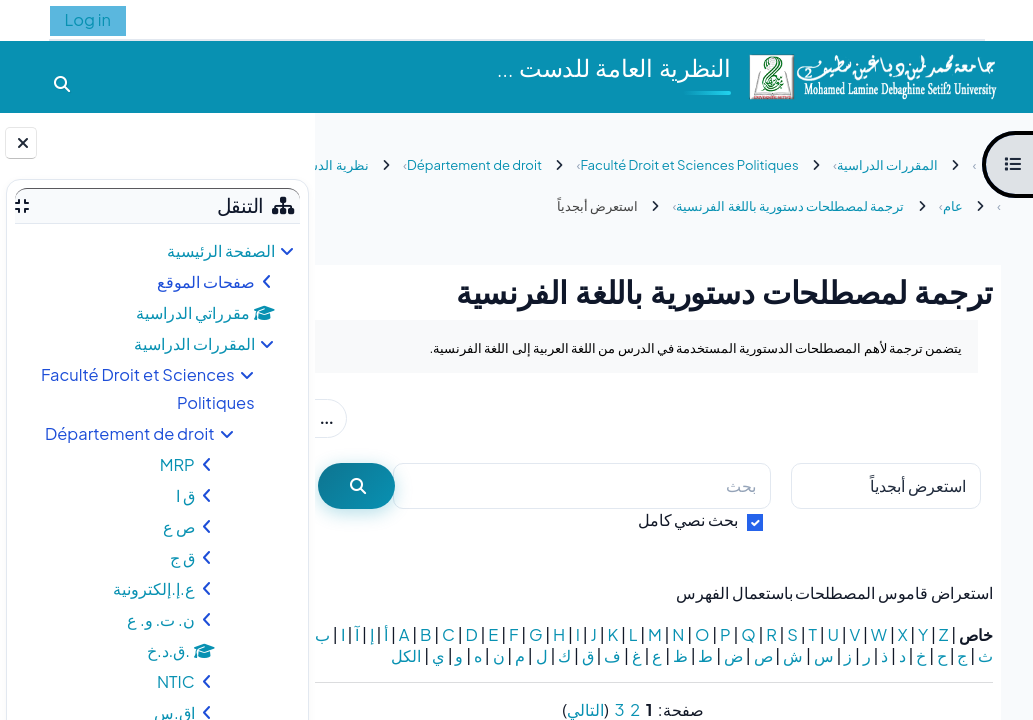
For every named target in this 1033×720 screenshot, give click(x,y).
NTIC (176, 681)
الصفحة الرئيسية (221, 250)
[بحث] (596, 486)
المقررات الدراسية (194, 343)
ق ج (182, 557)
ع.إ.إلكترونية (153, 588)
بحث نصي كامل (688, 519)
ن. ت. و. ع (161, 619)
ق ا (185, 495)
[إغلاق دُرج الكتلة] (21, 143)
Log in (88, 19)
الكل (978, 676)
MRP (177, 464)
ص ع (179, 526)
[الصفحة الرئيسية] (872, 74)
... (371, 417)
